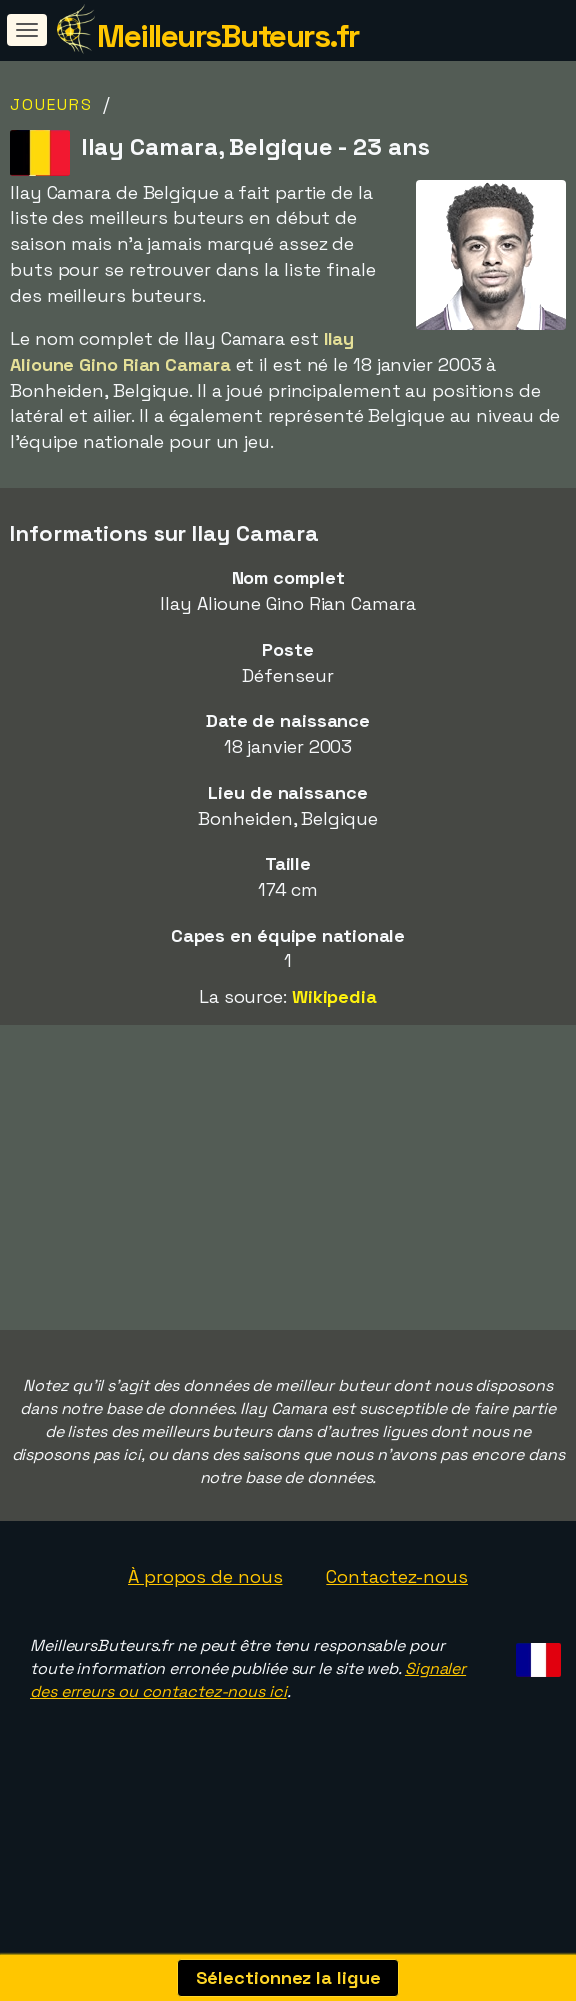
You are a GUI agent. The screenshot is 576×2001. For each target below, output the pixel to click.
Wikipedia (334, 996)
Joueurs (51, 104)
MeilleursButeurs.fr (228, 36)
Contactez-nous (397, 1615)
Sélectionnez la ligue (288, 1977)
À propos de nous (205, 1615)
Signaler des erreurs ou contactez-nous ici (248, 1719)
